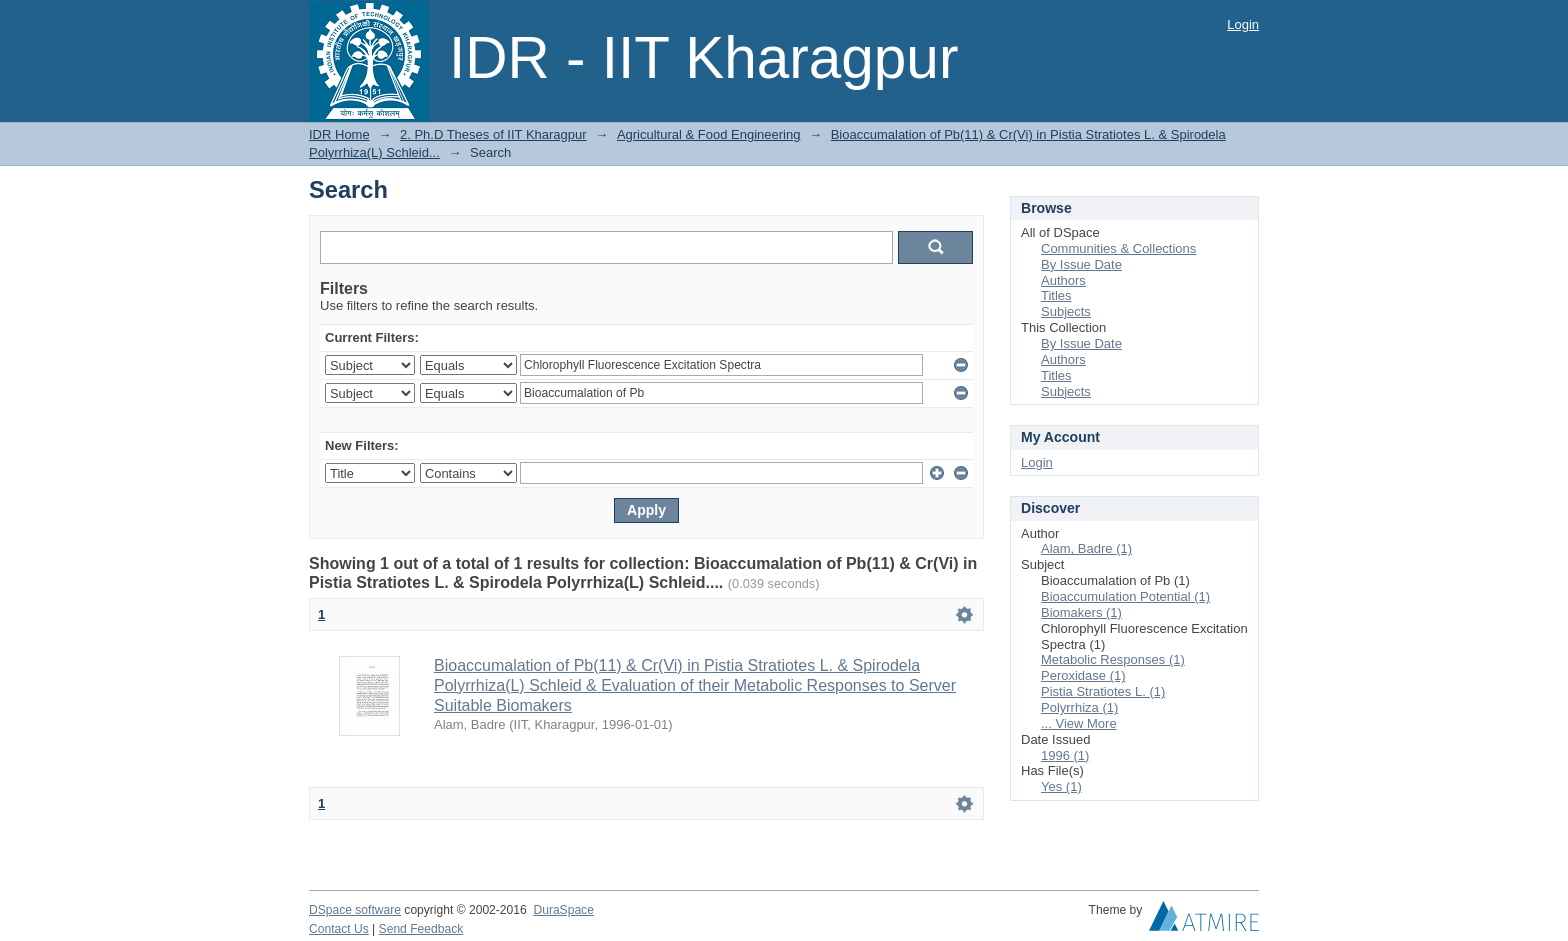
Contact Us (339, 929)
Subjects (1066, 311)
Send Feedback (421, 929)
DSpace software (355, 910)
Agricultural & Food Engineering (709, 134)
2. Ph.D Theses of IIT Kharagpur (493, 134)
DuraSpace (563, 910)
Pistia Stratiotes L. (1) (1103, 691)
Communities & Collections (1118, 248)
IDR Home (339, 134)
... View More (1079, 723)
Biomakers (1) (1081, 612)
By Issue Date (1081, 264)
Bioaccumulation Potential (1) (1125, 596)
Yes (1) (1061, 786)
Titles (1056, 295)
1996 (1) (1065, 755)
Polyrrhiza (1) (1079, 707)
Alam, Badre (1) (1086, 548)
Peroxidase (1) (1083, 675)
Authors (1063, 280)
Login (1243, 24)
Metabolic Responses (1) (1113, 659)
